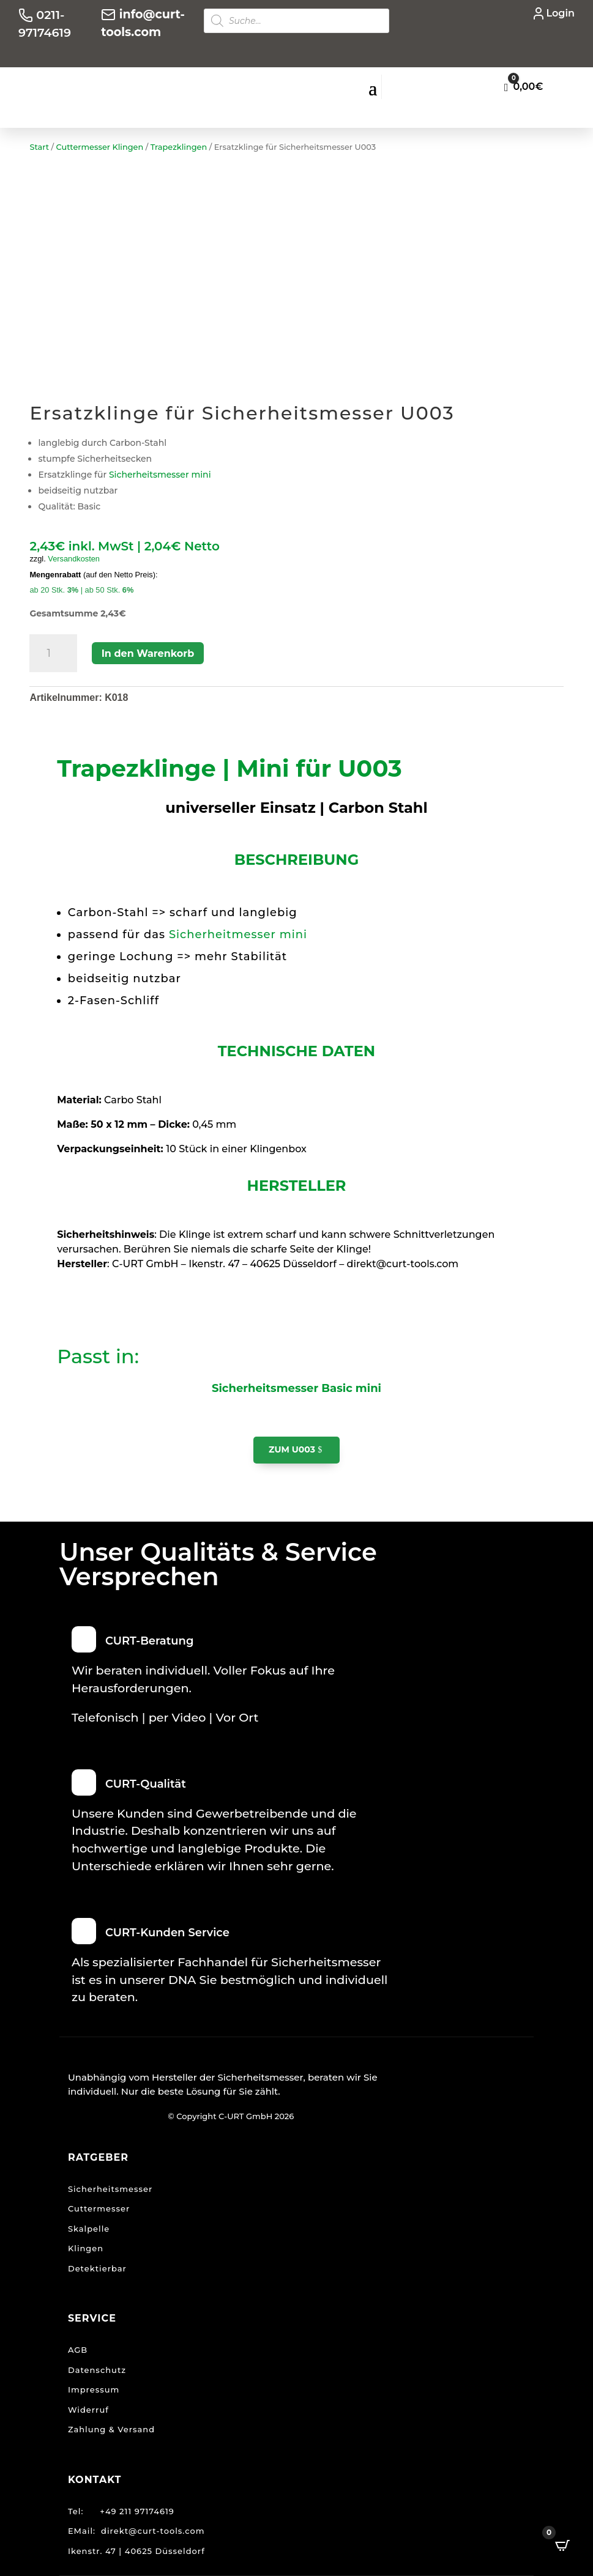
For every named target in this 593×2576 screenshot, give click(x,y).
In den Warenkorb (148, 653)
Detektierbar (97, 2268)
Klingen (85, 2248)
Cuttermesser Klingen (100, 147)
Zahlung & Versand (111, 2429)
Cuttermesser (99, 2208)
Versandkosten (74, 558)
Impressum (93, 2389)
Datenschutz (97, 2370)
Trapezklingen (179, 147)
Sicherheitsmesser (110, 2189)
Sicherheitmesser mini (238, 934)
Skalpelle (89, 2229)
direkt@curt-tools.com (152, 2531)
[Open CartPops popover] (562, 2545)
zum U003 (292, 1449)
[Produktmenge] (52, 653)
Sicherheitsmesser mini (158, 474)
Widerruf (88, 2410)
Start (39, 147)
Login (560, 13)
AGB (78, 2350)
